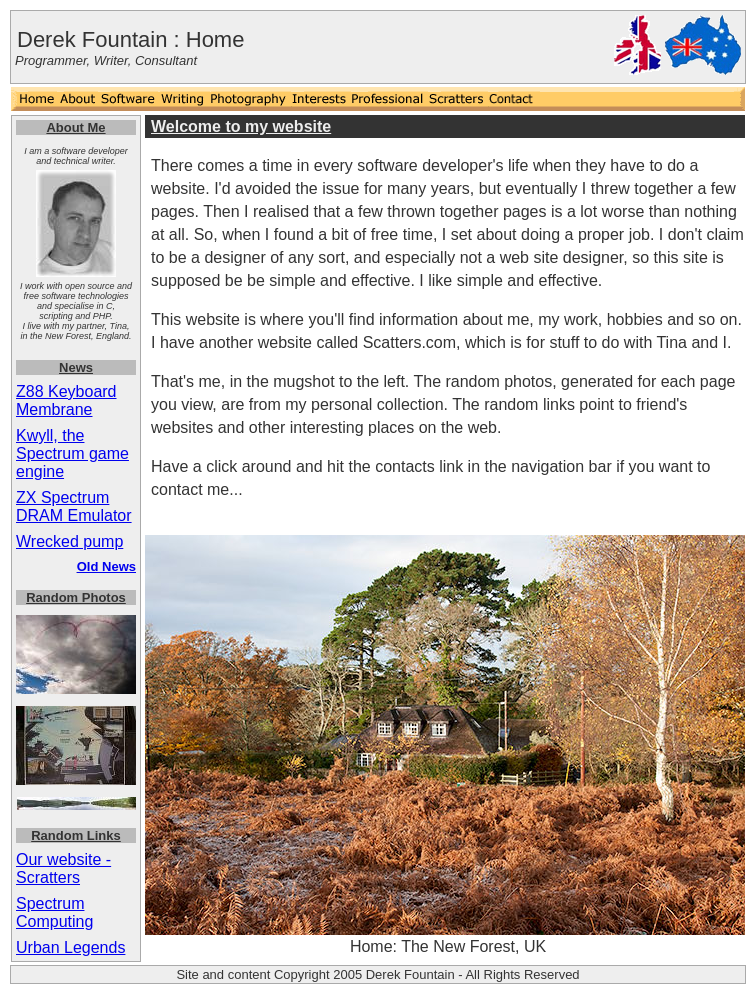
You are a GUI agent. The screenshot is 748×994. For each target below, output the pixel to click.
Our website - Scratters (63, 868)
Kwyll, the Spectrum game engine (72, 453)
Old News (106, 566)
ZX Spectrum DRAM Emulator (74, 506)
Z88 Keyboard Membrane (66, 400)
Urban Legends (70, 947)
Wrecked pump (69, 541)
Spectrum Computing (54, 912)
